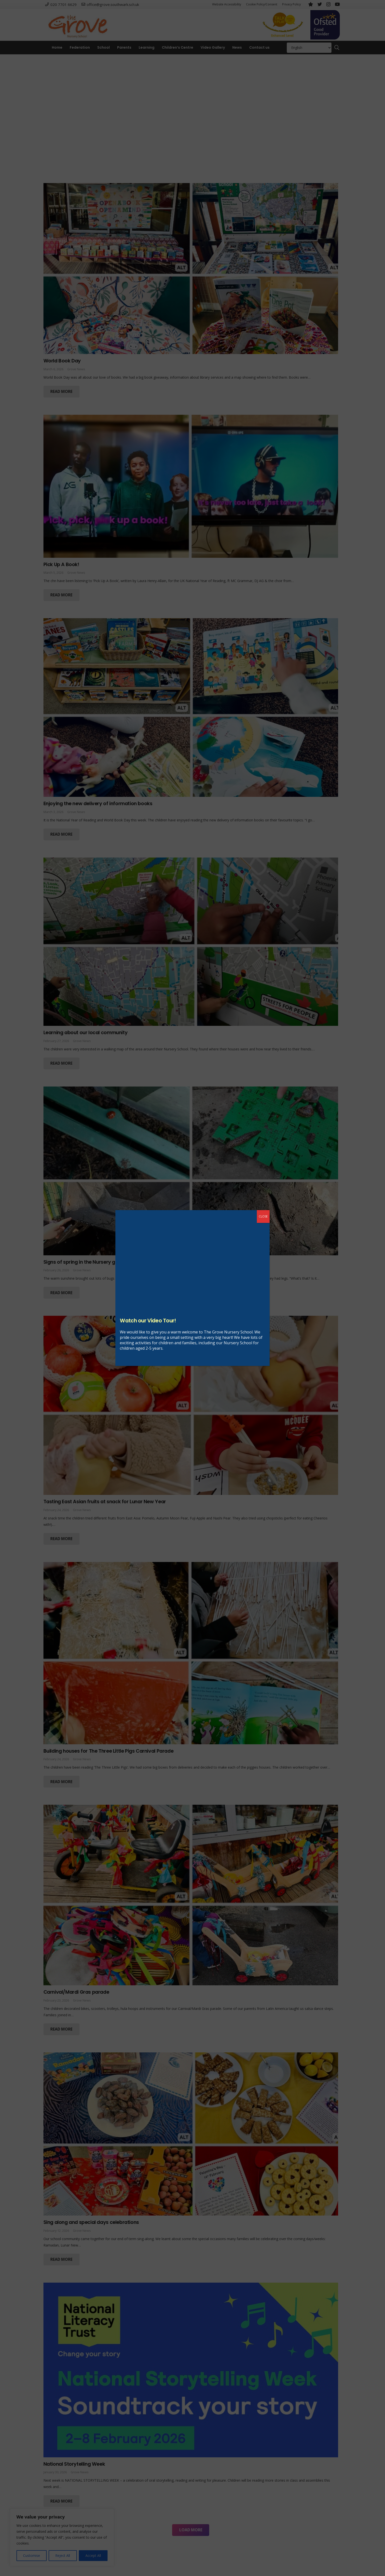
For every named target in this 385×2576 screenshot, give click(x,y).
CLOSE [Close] (263, 1216)
